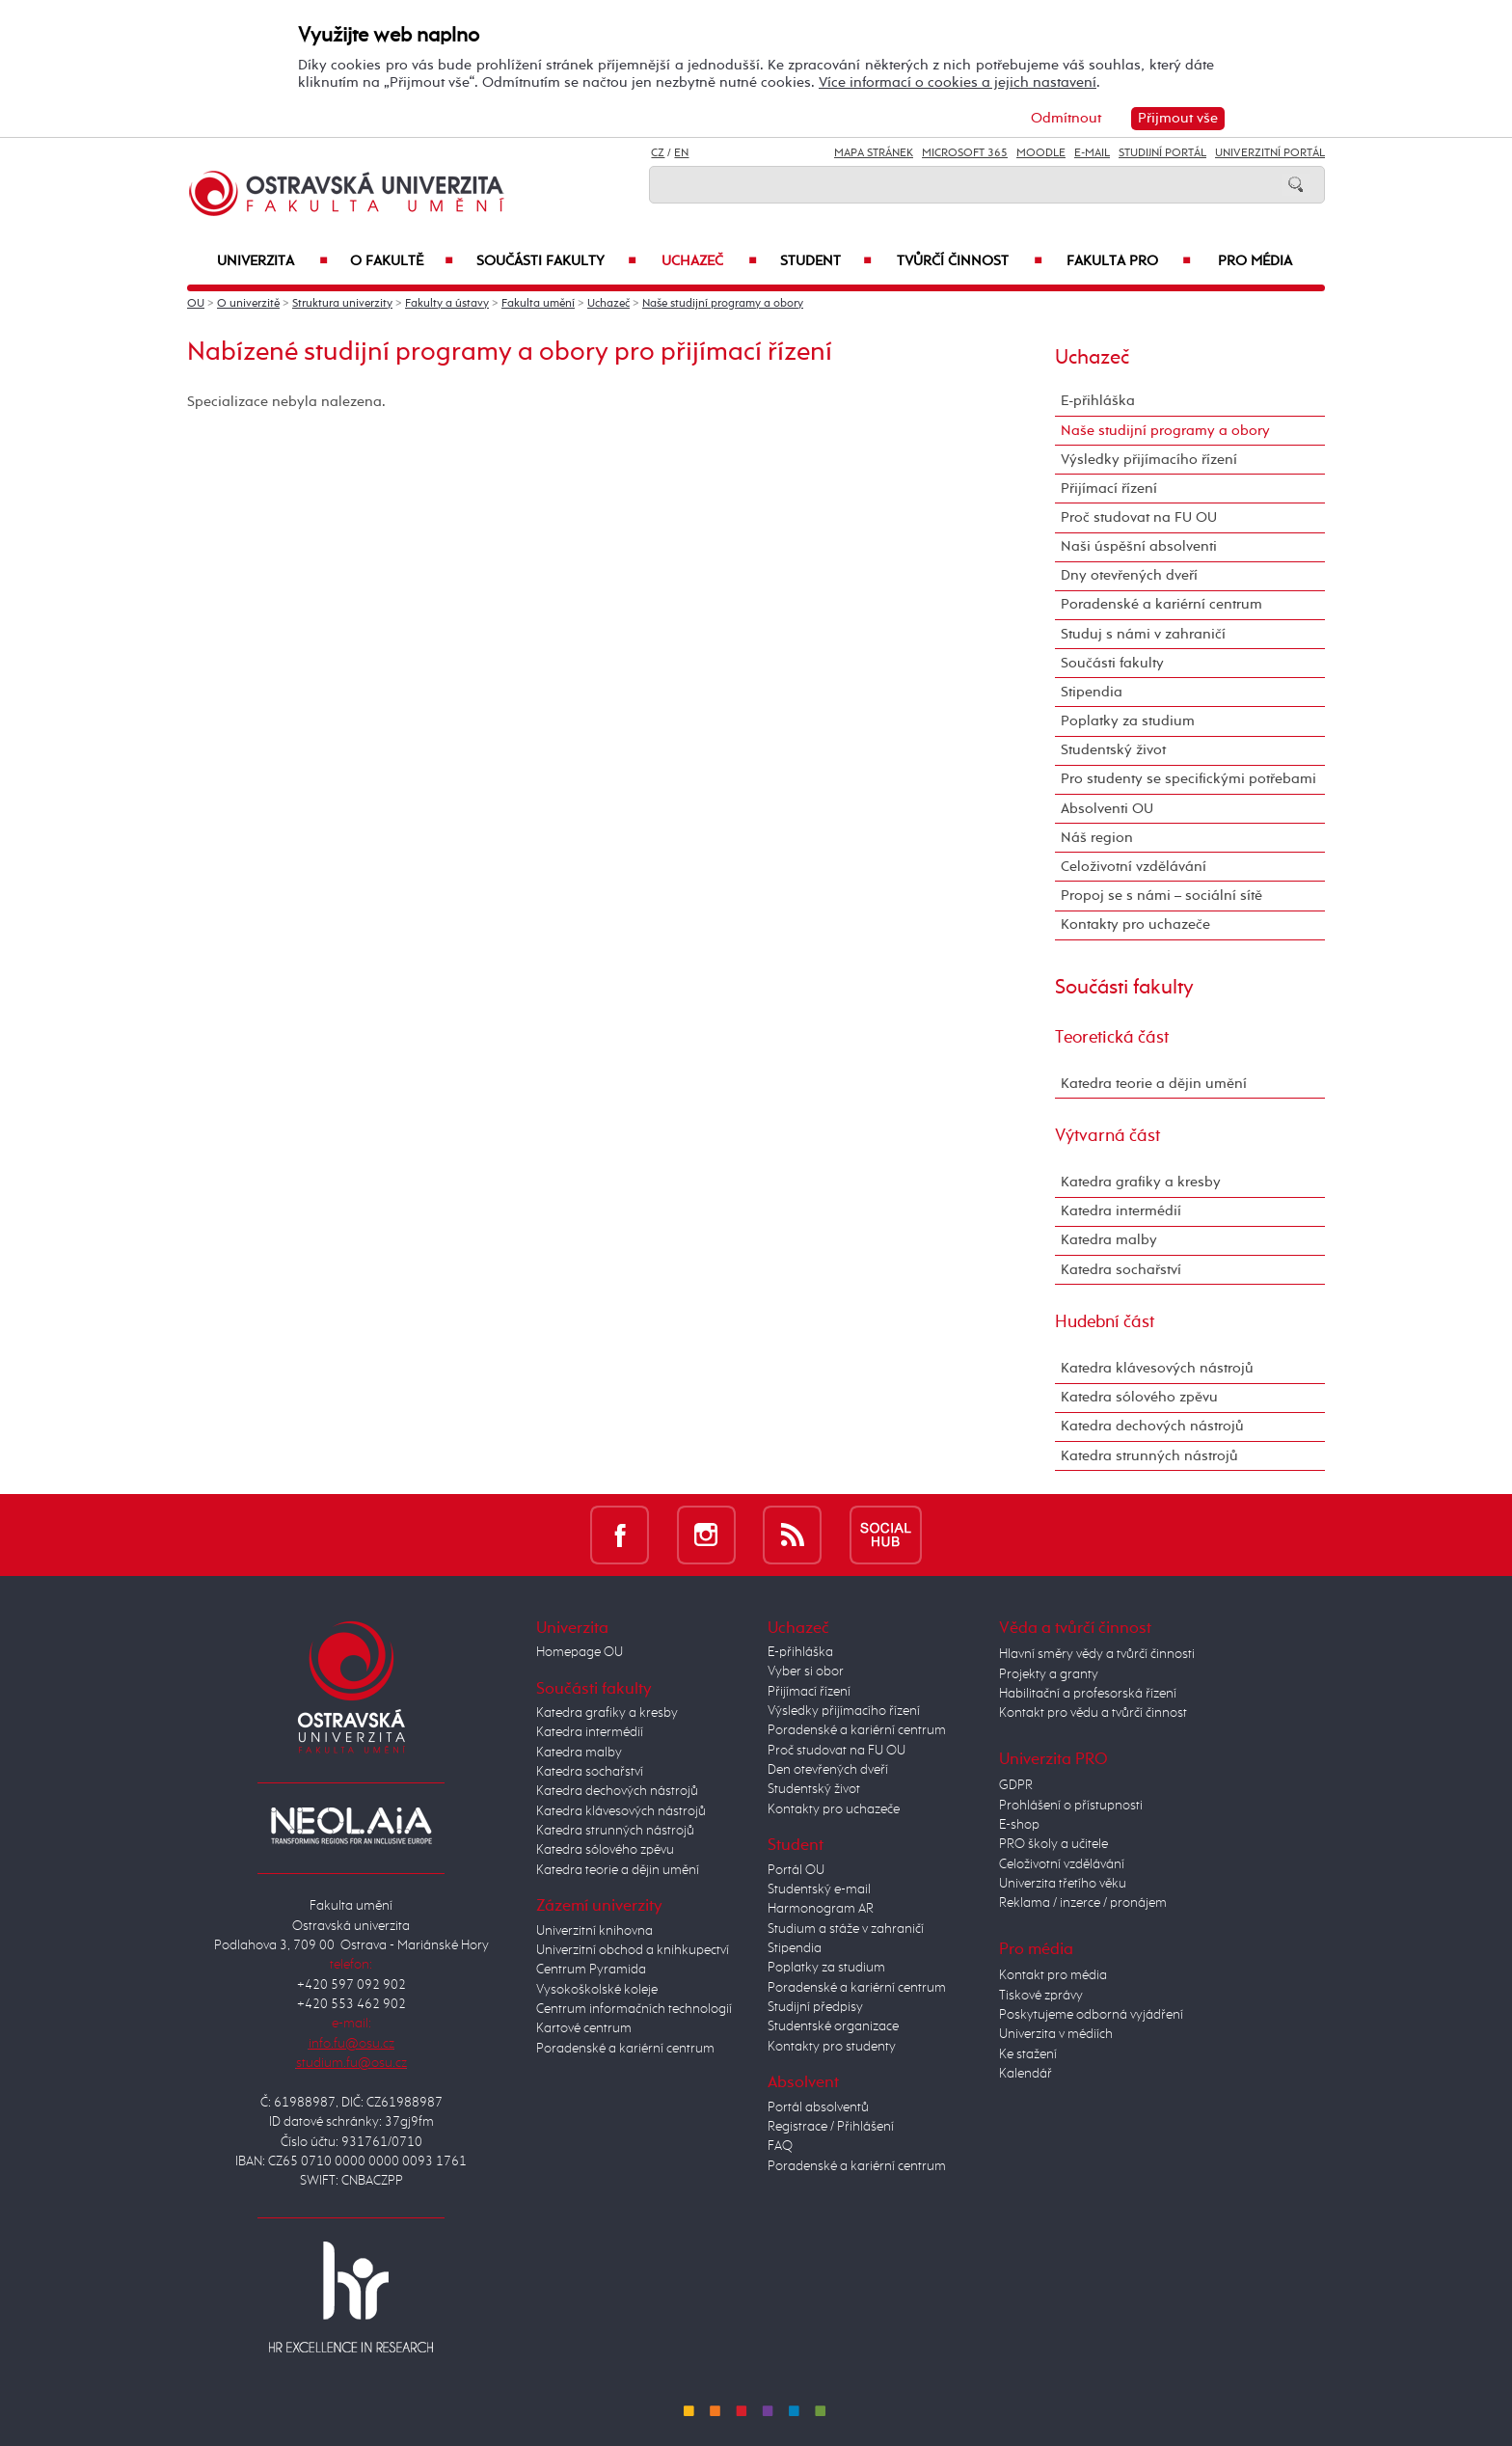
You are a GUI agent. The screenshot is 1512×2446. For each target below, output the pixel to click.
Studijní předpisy (815, 2007)
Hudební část (1104, 1322)
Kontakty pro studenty (832, 2046)
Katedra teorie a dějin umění (1154, 1083)
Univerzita (272, 261)
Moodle (1041, 153)
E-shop (1019, 1825)
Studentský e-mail (819, 1889)
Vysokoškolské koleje (597, 1990)
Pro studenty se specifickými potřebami (1188, 779)
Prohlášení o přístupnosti (1071, 1805)
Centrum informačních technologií (634, 2009)
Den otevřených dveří (828, 1770)
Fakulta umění (538, 304)
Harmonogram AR (821, 1909)
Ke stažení (1028, 2054)
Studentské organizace (833, 2026)
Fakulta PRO (1128, 261)
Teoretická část (1112, 1037)
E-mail (1092, 153)
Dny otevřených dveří (1129, 575)
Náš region (1097, 837)
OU (195, 304)
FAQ (780, 2146)
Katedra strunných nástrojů (1149, 1456)
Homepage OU (579, 1652)
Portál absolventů (818, 2107)
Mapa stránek (873, 153)
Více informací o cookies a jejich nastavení (957, 82)
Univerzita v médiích (1056, 2034)
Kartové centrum (584, 2028)
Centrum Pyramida (591, 1969)
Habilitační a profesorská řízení (1087, 1693)
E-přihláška (1098, 401)
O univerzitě (248, 304)
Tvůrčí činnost (969, 261)
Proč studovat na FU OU (1139, 517)
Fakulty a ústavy (447, 304)
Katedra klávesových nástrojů (1157, 1368)
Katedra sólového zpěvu (1139, 1397)
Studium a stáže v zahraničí (846, 1929)
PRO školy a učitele (1053, 1844)
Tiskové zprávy (1041, 1995)
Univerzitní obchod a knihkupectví (632, 1950)
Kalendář (1025, 2073)
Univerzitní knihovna (594, 1931)
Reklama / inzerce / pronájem (1083, 1903)
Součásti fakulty (556, 261)
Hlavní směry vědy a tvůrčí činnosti (1097, 1654)
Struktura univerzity (342, 304)
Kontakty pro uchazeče (1135, 924)
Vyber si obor (806, 1671)
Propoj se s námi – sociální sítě (1161, 895)
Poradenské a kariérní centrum (1161, 604)
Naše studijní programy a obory (722, 304)
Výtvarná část (1107, 1136)
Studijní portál (1162, 153)
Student (826, 261)
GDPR (1016, 1785)
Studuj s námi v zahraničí (1143, 634)
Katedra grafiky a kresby (1141, 1182)
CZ (657, 153)
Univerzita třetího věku (1062, 1883)
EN (681, 153)
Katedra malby (1109, 1240)
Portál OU (796, 1870)
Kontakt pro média (1053, 1975)
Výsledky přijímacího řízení (1149, 459)
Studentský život (1113, 750)
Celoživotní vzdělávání (1133, 866)
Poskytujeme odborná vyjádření (1091, 2015)
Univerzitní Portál (1270, 153)
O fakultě (402, 261)
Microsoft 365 (965, 153)
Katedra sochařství (1121, 1270)
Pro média (1255, 261)
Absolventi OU (1107, 809)
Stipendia (1091, 692)
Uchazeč (709, 261)
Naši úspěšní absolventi (1139, 546)
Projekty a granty (1048, 1674)
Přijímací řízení (1109, 488)
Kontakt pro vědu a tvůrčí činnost (1093, 1713)
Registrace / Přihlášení (831, 2126)
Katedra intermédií (1121, 1211)
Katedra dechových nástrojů (1152, 1426)
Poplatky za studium (1128, 721)
